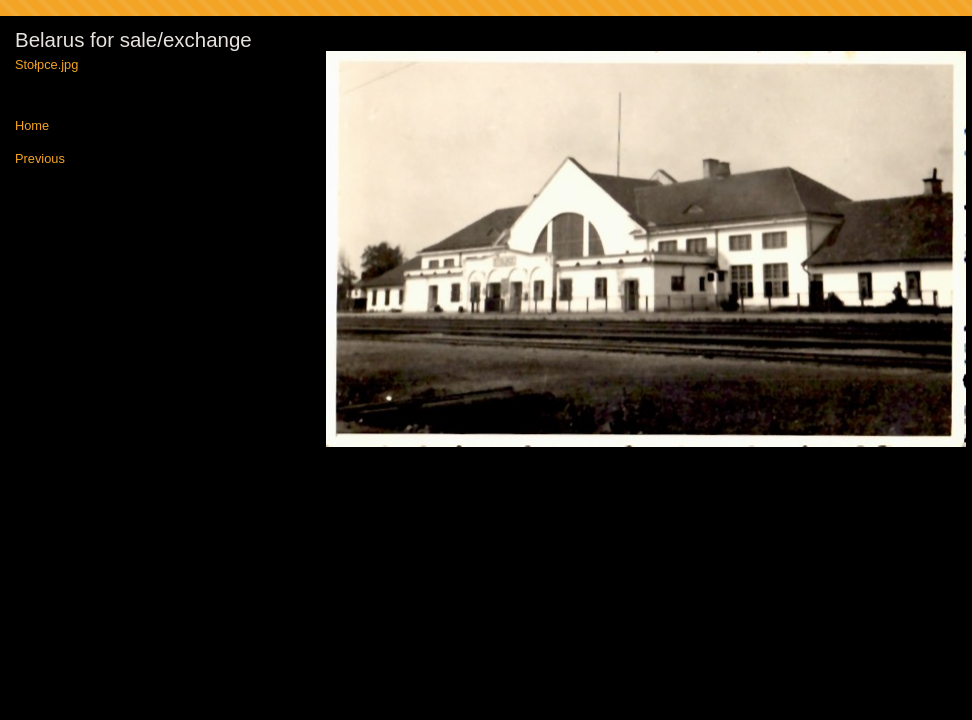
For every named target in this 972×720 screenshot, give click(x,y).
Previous (40, 159)
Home (32, 126)
